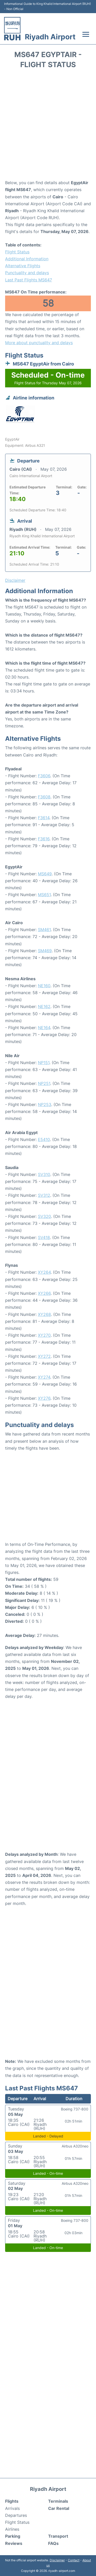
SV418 (44, 1237)
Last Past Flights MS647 (28, 279)
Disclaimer (57, 2560)
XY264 (44, 1272)
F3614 (43, 817)
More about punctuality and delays (39, 342)
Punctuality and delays (27, 272)
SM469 (45, 950)
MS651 (44, 894)
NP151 (43, 1062)
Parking (12, 2536)
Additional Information (26, 258)
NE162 (44, 1006)
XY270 (44, 1335)
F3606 (44, 775)
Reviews (13, 2543)
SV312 (44, 1195)
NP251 (44, 1083)
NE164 (44, 1027)
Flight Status (17, 251)
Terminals (58, 2501)
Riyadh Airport (50, 36)
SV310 (44, 1174)
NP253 (44, 1104)
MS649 (45, 873)
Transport (58, 2536)
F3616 (43, 838)
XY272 (44, 1356)
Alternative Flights (22, 265)
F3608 (44, 796)
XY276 (44, 1398)
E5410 (44, 1139)
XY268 (44, 1314)
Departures (16, 2515)
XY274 (44, 1377)
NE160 (44, 985)
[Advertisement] (48, 126)
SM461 (44, 929)
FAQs (53, 2543)
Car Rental (58, 2508)
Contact (73, 2560)
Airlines (12, 2529)
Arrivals (12, 2508)
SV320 (44, 1216)
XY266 (44, 1293)
